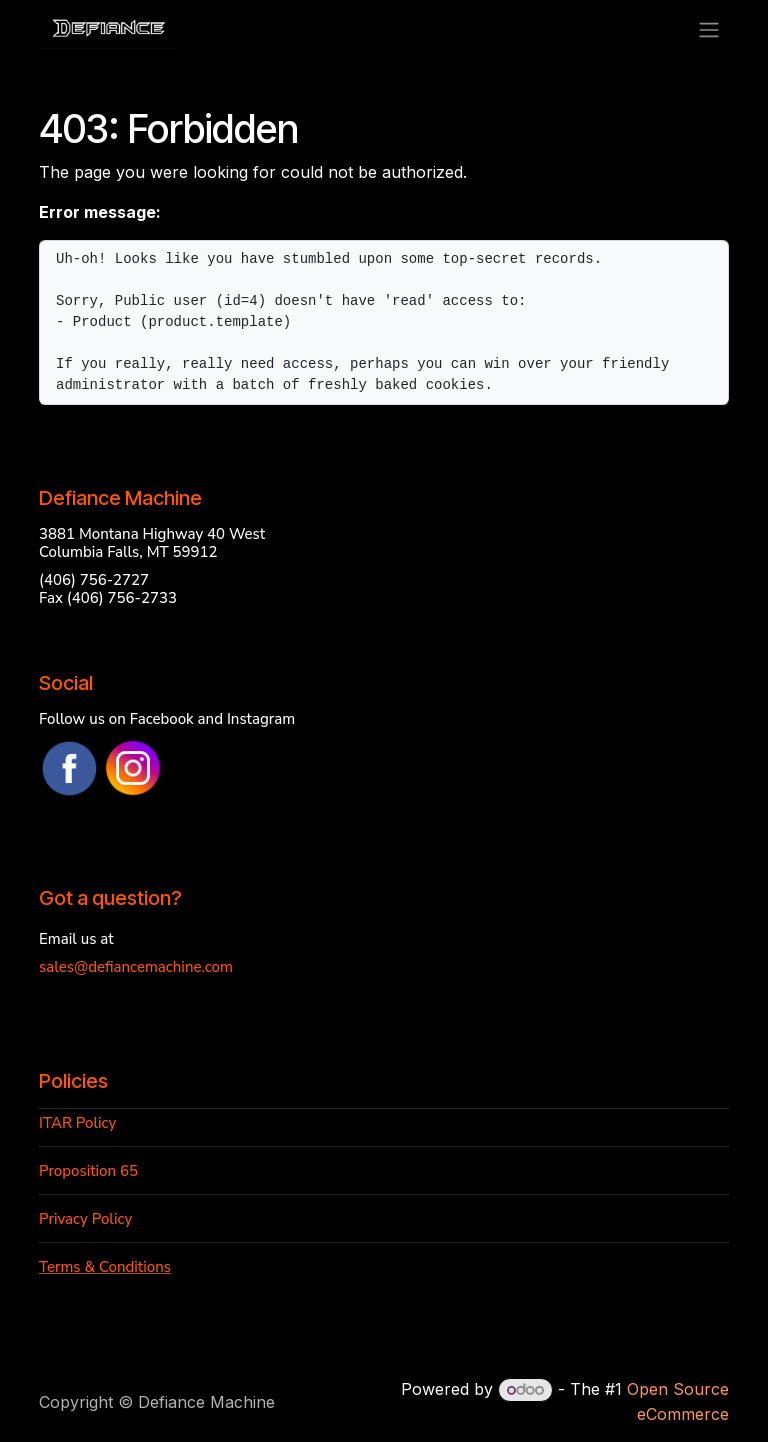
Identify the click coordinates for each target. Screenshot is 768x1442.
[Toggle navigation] (709, 29)
